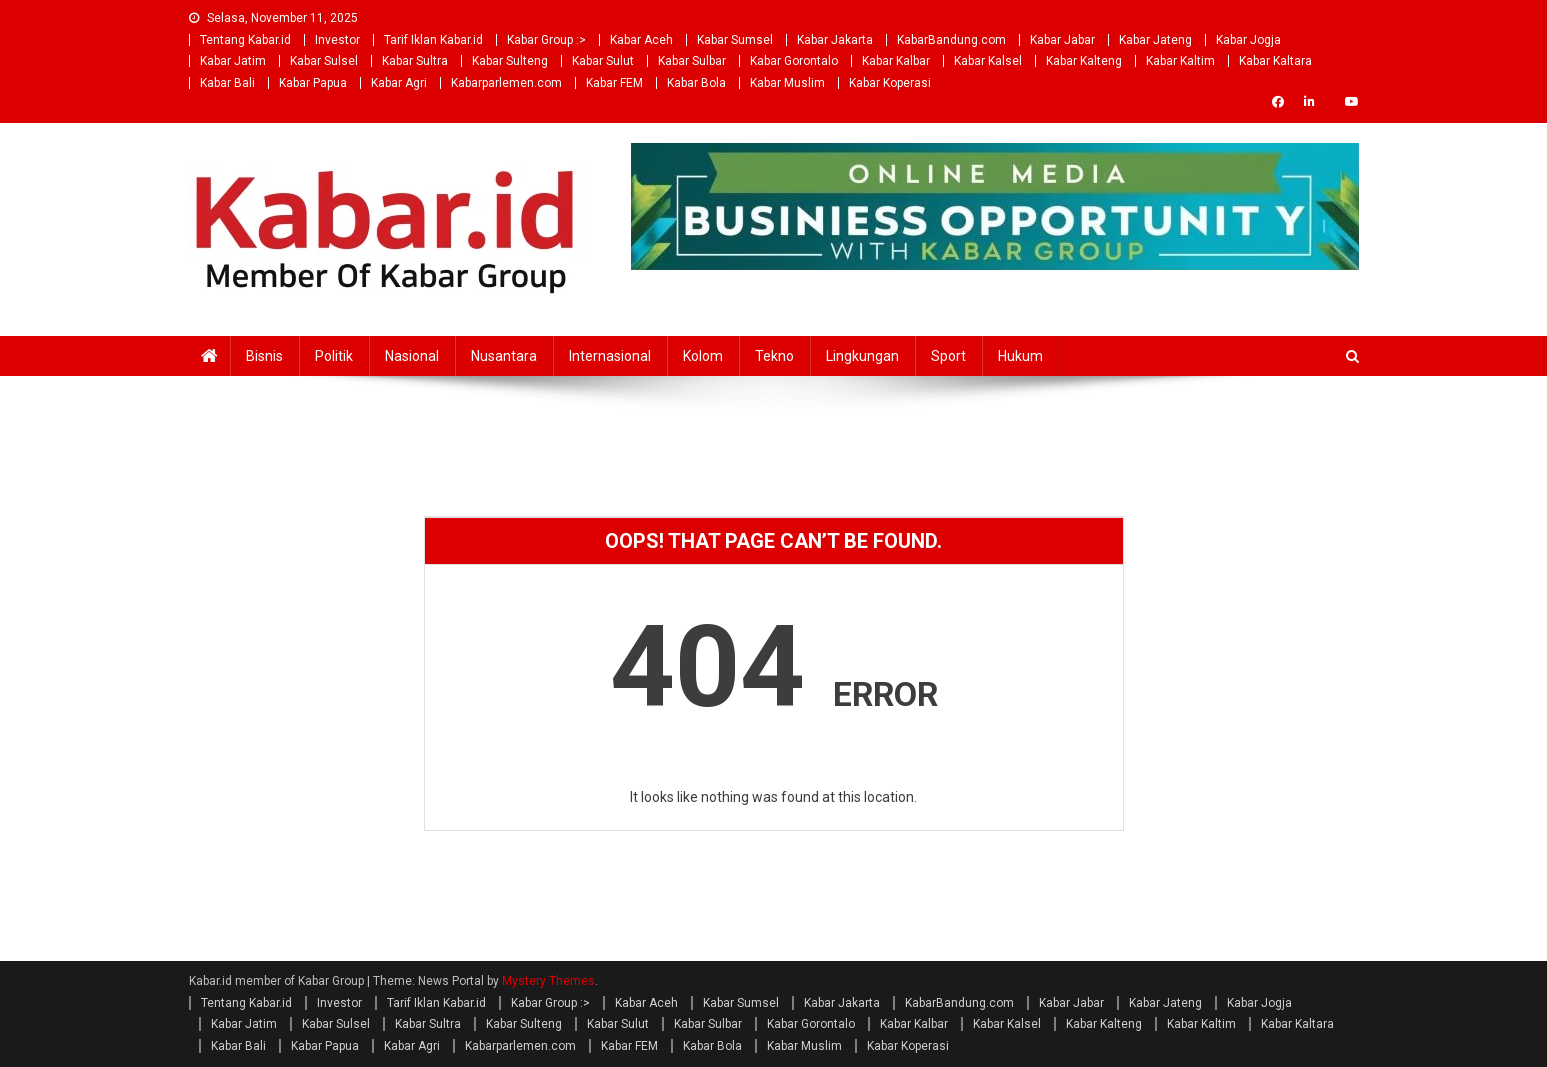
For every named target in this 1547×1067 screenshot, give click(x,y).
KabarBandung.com (951, 40)
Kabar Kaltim (1180, 61)
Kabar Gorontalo (794, 61)
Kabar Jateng (1155, 40)
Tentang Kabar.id (245, 40)
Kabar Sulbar (692, 61)
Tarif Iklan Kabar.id (433, 40)
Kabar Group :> (546, 40)
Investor (337, 40)
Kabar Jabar (1062, 40)
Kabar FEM (614, 83)
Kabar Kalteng (1084, 61)
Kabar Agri (399, 83)
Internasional (610, 356)
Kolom (703, 356)
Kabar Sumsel (735, 40)
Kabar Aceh (641, 40)
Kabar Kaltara (1275, 61)
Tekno (774, 356)
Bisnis (264, 356)
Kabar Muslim (787, 83)
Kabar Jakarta (835, 40)
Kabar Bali (227, 83)
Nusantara (504, 356)
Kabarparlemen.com (506, 83)
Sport (948, 356)
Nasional (412, 356)
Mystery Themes (548, 981)
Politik (334, 356)
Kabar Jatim (233, 61)
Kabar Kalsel (988, 61)
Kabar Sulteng (510, 61)
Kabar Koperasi (890, 83)
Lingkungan (862, 356)
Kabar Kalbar (896, 61)
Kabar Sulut (603, 61)
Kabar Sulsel (324, 61)
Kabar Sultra (415, 61)
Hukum (1020, 356)
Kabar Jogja (1248, 40)
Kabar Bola (696, 83)
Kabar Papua (313, 83)
